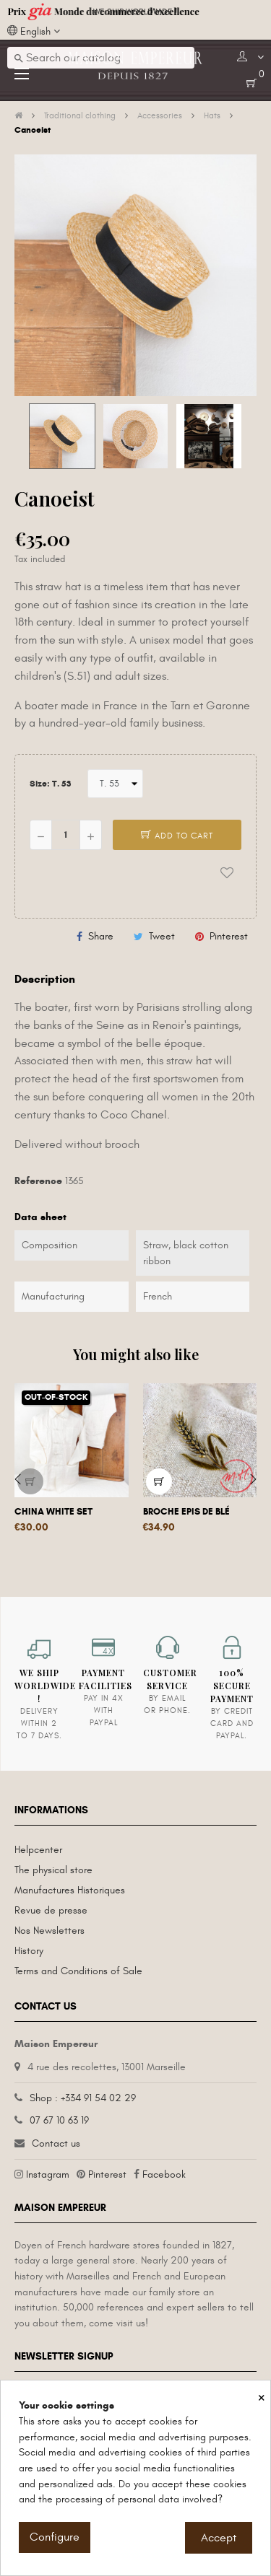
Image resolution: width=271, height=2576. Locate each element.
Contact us (56, 2143)
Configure (54, 2537)
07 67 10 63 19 (59, 2120)
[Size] (115, 783)
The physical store (53, 1870)
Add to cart (177, 836)
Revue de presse (50, 1910)
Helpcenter (38, 1850)
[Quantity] (65, 834)
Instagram (47, 2174)
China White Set (53, 1511)
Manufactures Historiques (69, 1890)
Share (100, 936)
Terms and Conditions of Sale (78, 1971)
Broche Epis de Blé (186, 1511)
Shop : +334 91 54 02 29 (83, 2098)
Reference (38, 1181)
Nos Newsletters (49, 1930)
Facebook (164, 2174)
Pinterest (229, 936)
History (28, 1951)
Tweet (162, 936)
